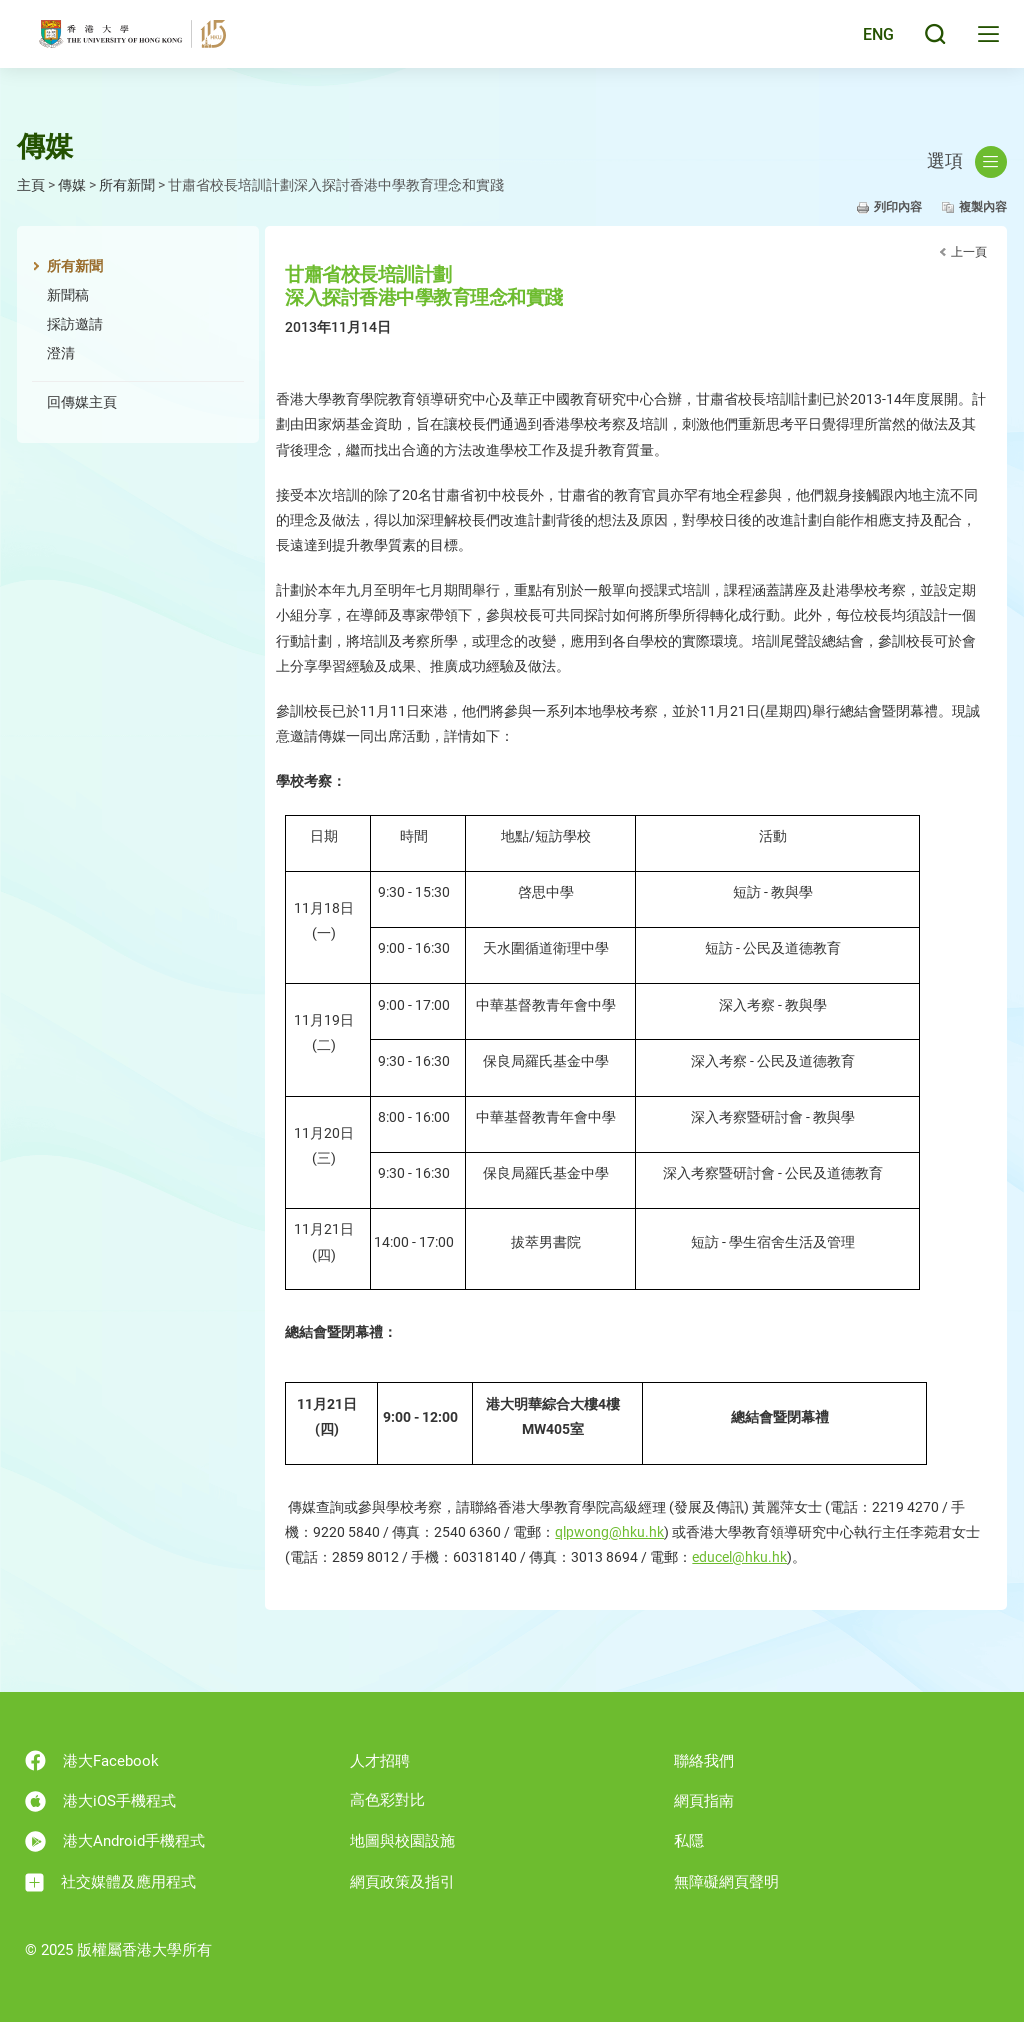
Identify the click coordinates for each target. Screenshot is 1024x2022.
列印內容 (898, 207)
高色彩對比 (387, 1800)
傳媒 (72, 185)
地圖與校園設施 (402, 1841)
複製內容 (983, 207)
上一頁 (969, 252)
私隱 (689, 1841)
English (863, 42)
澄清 (61, 353)
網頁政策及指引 (402, 1882)
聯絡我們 (704, 1761)
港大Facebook (92, 1760)
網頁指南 (704, 1801)
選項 (967, 162)
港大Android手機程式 (115, 1841)
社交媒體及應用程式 (110, 1882)
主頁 (31, 185)
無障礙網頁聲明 (726, 1882)
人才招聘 (380, 1761)
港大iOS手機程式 (100, 1801)
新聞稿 (68, 295)
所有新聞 (127, 185)
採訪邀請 (75, 324)
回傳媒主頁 (82, 402)
